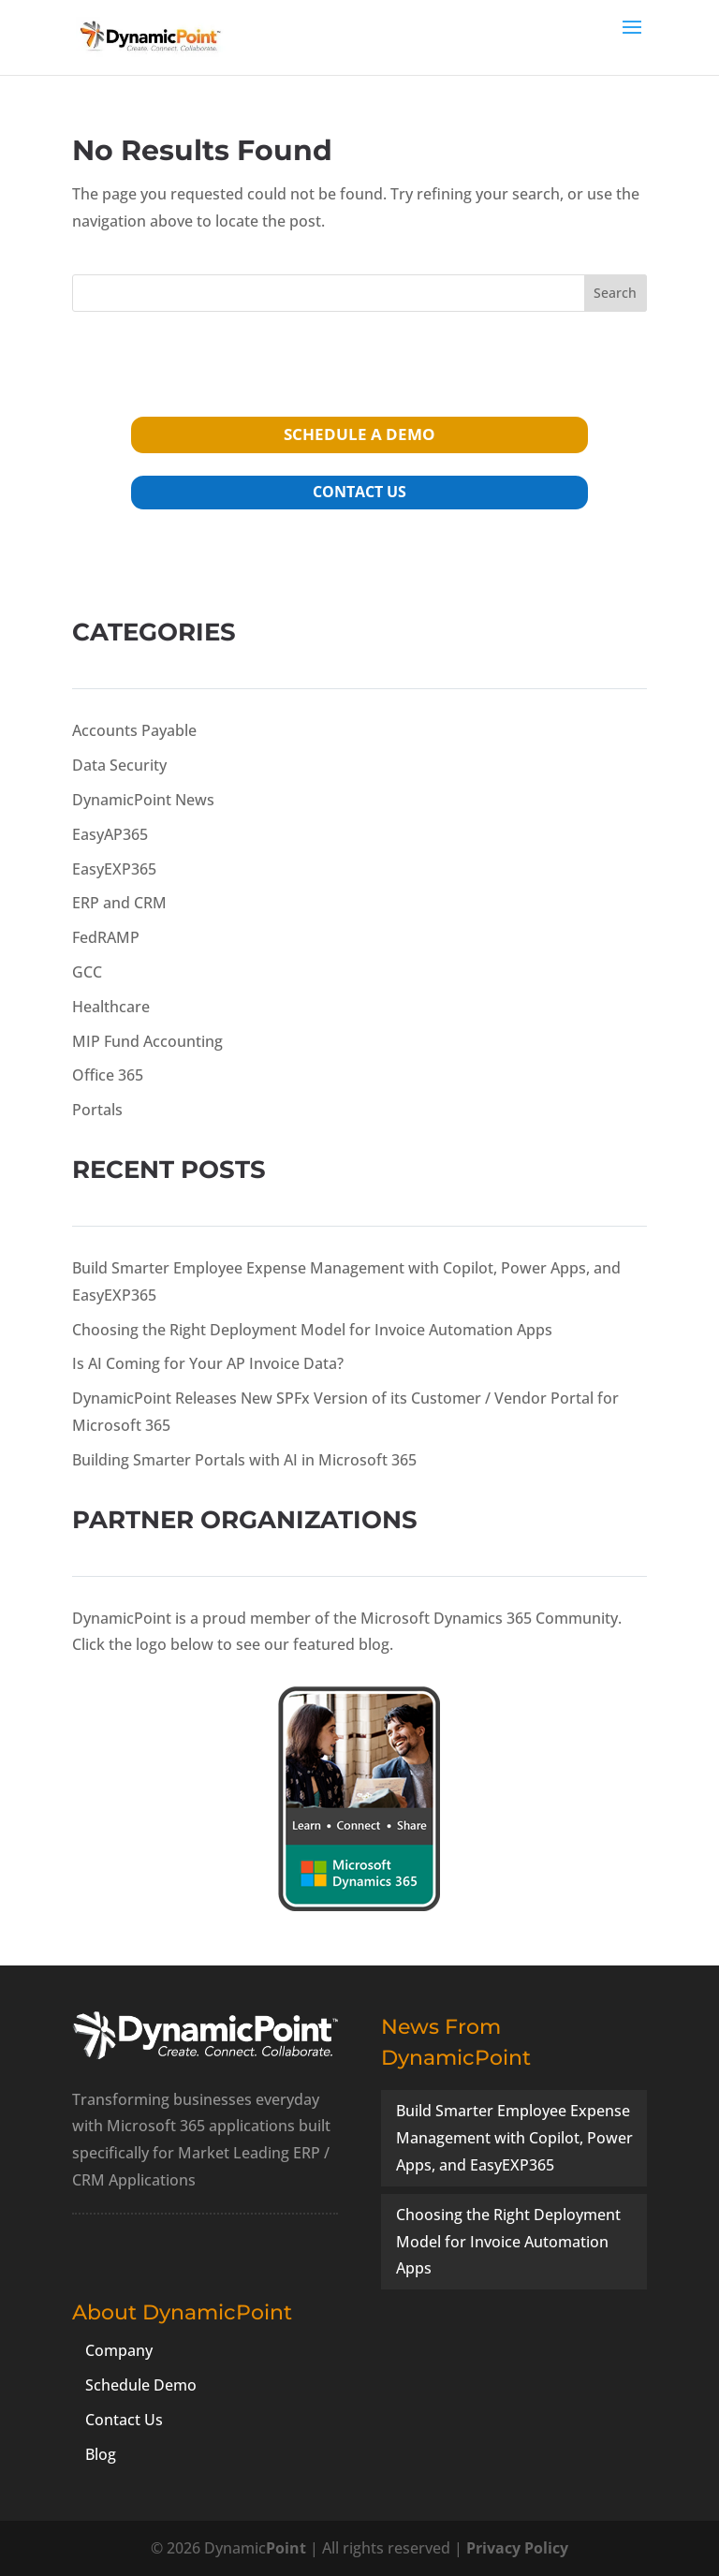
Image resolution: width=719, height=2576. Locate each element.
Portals (97, 1109)
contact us (359, 491)
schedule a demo (359, 434)
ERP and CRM (119, 902)
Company (119, 2350)
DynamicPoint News (143, 799)
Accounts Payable (134, 730)
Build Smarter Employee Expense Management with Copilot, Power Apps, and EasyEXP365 (514, 2137)
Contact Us (124, 2419)
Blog (100, 2454)
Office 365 (107, 1075)
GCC (87, 972)
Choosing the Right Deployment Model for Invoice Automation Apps (312, 1329)
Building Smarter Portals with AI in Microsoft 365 (244, 1460)
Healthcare (111, 1006)
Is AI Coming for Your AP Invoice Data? (208, 1363)
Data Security (119, 765)
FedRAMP (105, 937)
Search (615, 293)
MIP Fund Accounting (147, 1041)
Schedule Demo (141, 2385)
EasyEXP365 (114, 869)
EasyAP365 (110, 834)
